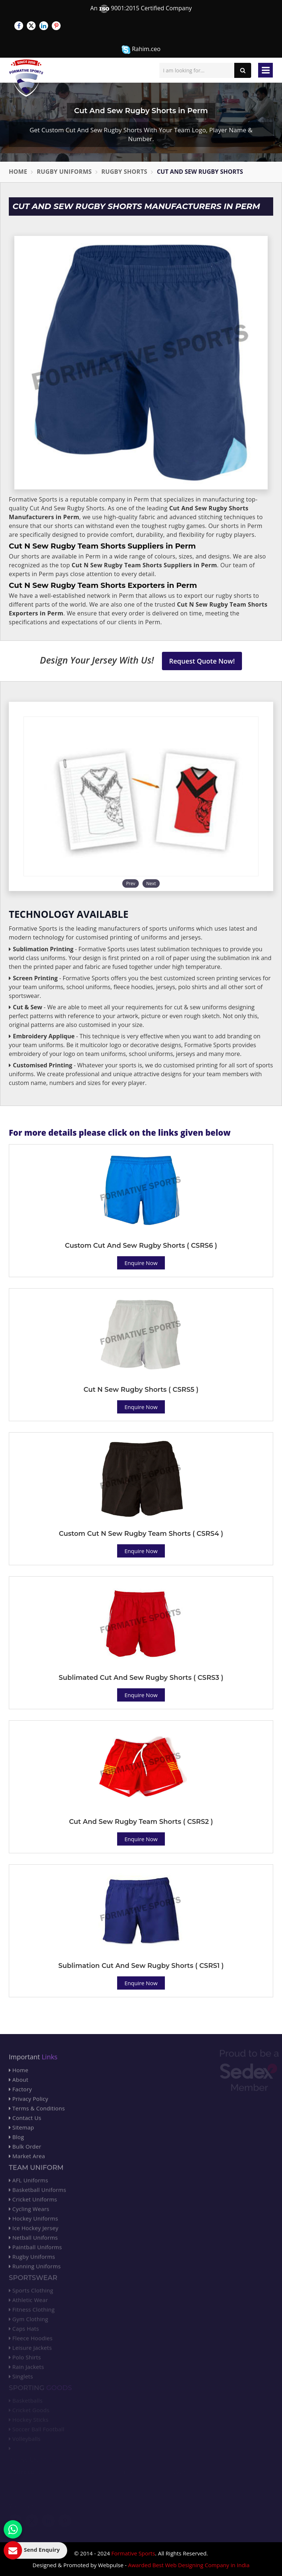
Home (18, 172)
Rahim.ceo (141, 49)
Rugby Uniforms (64, 172)
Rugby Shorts (124, 172)
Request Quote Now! (202, 661)
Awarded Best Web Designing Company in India (189, 2565)
